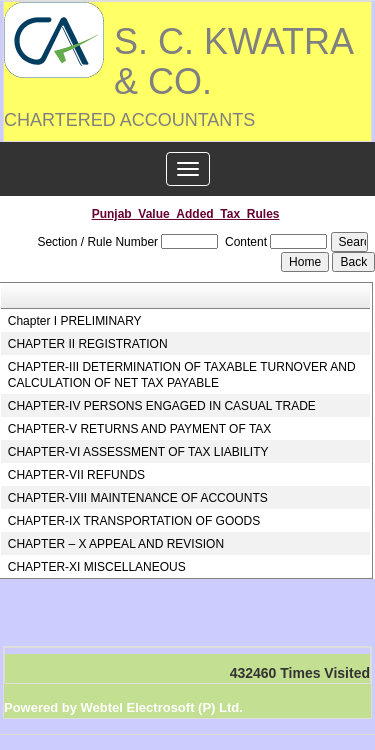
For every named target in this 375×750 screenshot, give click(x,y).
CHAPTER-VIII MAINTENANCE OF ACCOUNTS (138, 498)
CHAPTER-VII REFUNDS (76, 475)
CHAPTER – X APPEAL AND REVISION (116, 544)
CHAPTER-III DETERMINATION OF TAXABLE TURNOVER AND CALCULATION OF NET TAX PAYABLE (182, 375)
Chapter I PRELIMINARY (75, 321)
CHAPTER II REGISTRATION (88, 344)
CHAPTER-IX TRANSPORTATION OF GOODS (134, 521)
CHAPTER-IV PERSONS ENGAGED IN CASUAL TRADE (162, 406)
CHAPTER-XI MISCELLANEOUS (97, 567)
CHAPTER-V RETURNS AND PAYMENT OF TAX (140, 429)
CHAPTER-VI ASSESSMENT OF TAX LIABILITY (138, 452)
